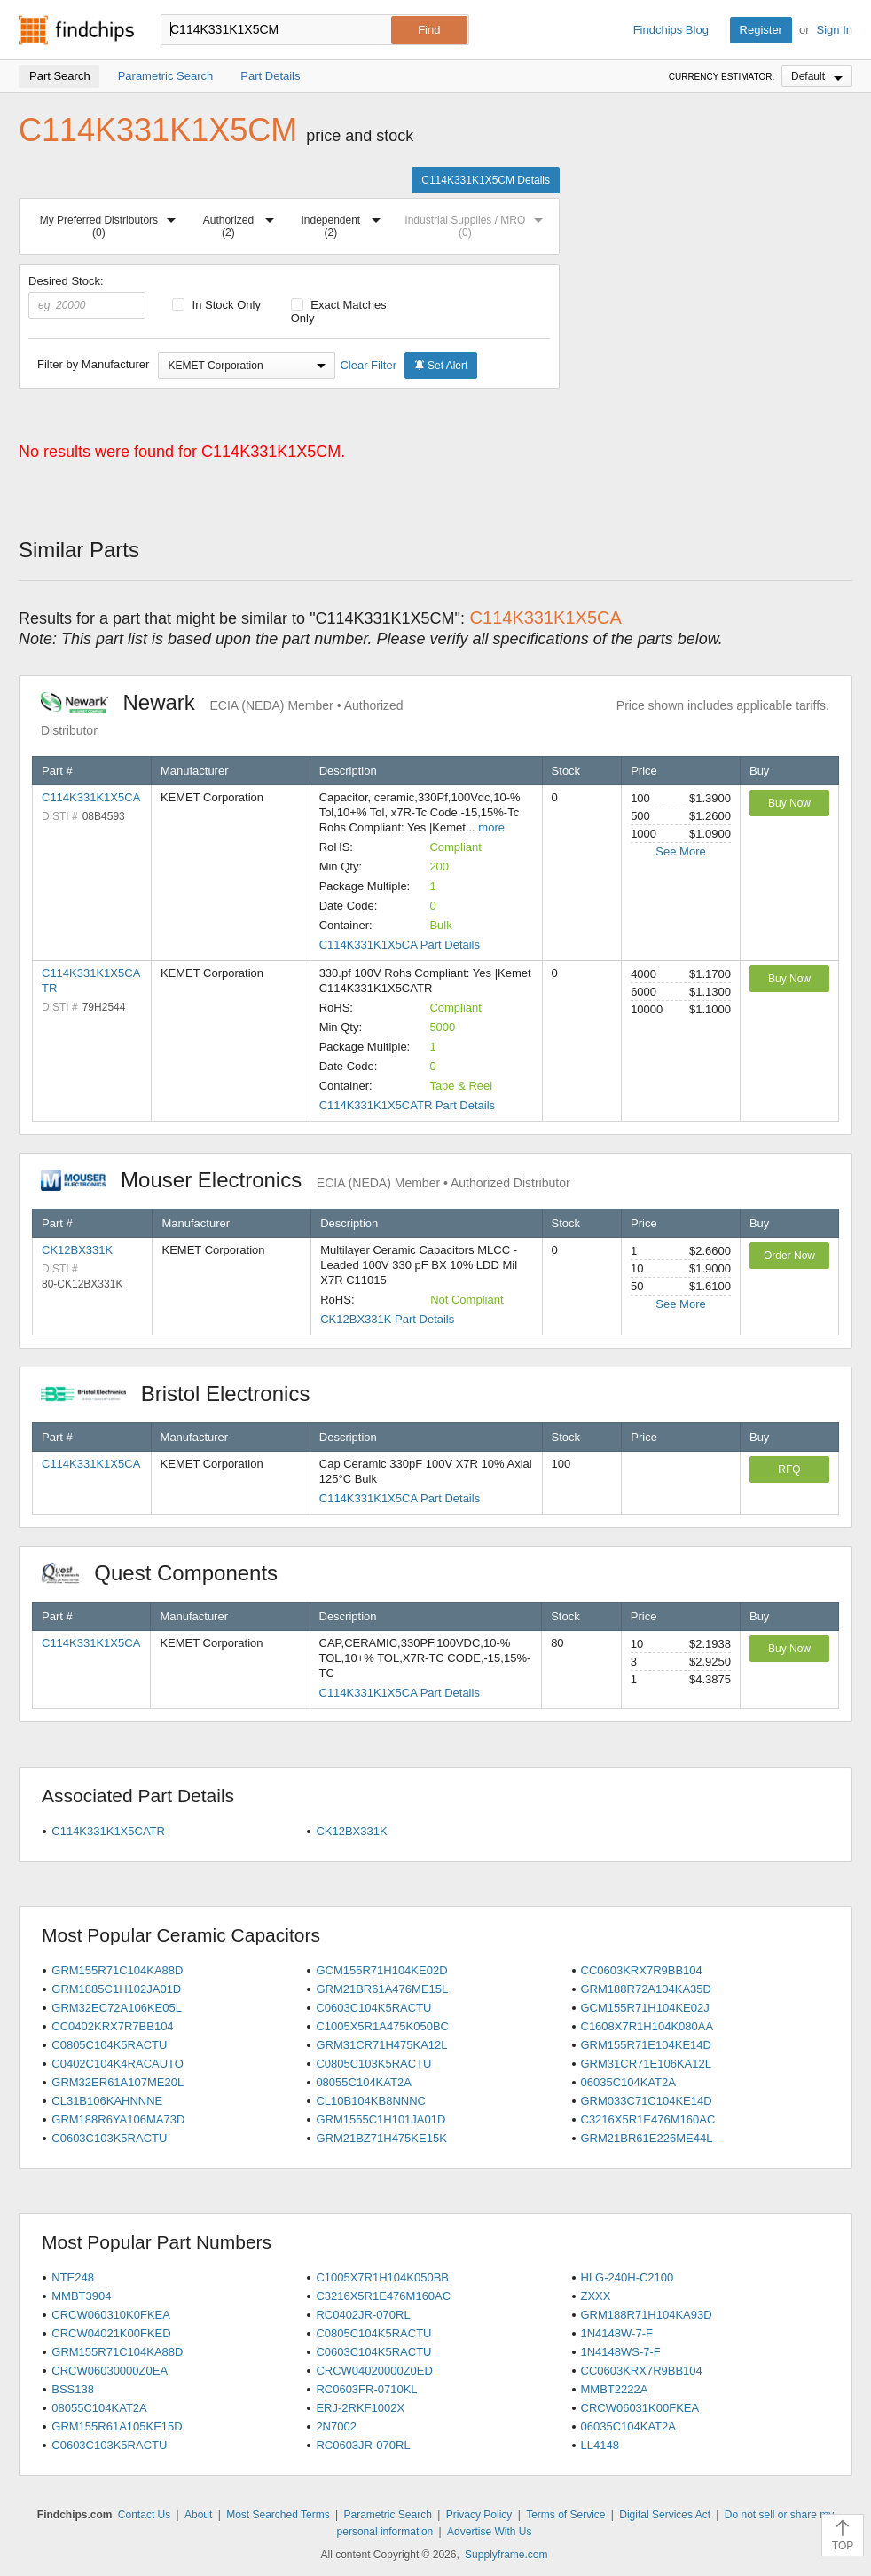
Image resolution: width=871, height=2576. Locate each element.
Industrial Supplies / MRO (477, 223)
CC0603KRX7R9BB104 (641, 1970)
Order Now (789, 1255)
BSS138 (72, 2389)
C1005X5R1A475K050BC (382, 2026)
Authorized (242, 223)
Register (761, 29)
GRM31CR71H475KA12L (381, 2045)
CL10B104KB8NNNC (371, 2100)
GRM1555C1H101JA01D (380, 2119)
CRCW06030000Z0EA (109, 2370)
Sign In (834, 29)
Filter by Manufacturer (93, 364)
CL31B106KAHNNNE (106, 2100)
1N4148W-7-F (617, 2333)
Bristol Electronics (184, 1394)
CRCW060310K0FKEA (110, 2314)
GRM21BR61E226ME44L (647, 2138)
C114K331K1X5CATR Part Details (407, 1105)
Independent (344, 223)
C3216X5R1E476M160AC (648, 2119)
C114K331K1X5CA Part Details (399, 944)
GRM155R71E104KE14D (646, 2045)
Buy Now (789, 803)
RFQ (789, 1469)
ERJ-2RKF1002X (360, 2408)
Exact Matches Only (339, 311)
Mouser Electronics (305, 1180)
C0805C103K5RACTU (373, 2063)
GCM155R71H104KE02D (381, 1970)
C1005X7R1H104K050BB (382, 2277)
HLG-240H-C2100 (627, 2277)
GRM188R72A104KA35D (646, 1989)
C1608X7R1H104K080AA (647, 2026)
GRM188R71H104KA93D (646, 2314)
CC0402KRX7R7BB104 (112, 2026)
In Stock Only (216, 304)
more (491, 827)
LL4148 (600, 2445)
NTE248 (72, 2277)
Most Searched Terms (278, 2515)
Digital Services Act (664, 2515)
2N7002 (336, 2426)
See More (680, 851)
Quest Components (168, 1573)
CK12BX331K (77, 1249)
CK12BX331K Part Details (387, 1319)
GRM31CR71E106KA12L (646, 2063)
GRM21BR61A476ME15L (382, 1989)
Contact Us (144, 2515)
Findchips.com (76, 30)
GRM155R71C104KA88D (117, 1970)
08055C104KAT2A (363, 2082)
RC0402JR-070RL (363, 2314)
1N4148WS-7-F (621, 2352)
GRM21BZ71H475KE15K (381, 2138)
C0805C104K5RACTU (109, 2045)
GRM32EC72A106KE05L (116, 2007)
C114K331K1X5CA (91, 797)
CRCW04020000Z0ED (374, 2370)
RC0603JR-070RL (363, 2445)
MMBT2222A (614, 2389)
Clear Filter (368, 365)
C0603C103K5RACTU (109, 2138)
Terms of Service (565, 2515)
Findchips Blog (671, 29)
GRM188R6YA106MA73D (117, 2119)
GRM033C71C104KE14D (646, 2100)
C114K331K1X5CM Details (485, 180)
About (198, 2515)
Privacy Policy (479, 2515)
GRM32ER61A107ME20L (117, 2082)
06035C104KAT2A (628, 2082)
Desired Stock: (86, 296)
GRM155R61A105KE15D (116, 2426)
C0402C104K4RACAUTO (117, 2063)
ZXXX (596, 2296)
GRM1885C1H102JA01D (116, 1989)
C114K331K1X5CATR (108, 1831)
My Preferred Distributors (111, 223)
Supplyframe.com (506, 2554)
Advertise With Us (489, 2531)
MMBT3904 (81, 2296)
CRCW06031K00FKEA (640, 2408)
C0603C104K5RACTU (373, 2007)
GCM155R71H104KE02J (645, 2007)
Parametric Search (387, 2515)
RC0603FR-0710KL (366, 2389)
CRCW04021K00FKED (110, 2333)
